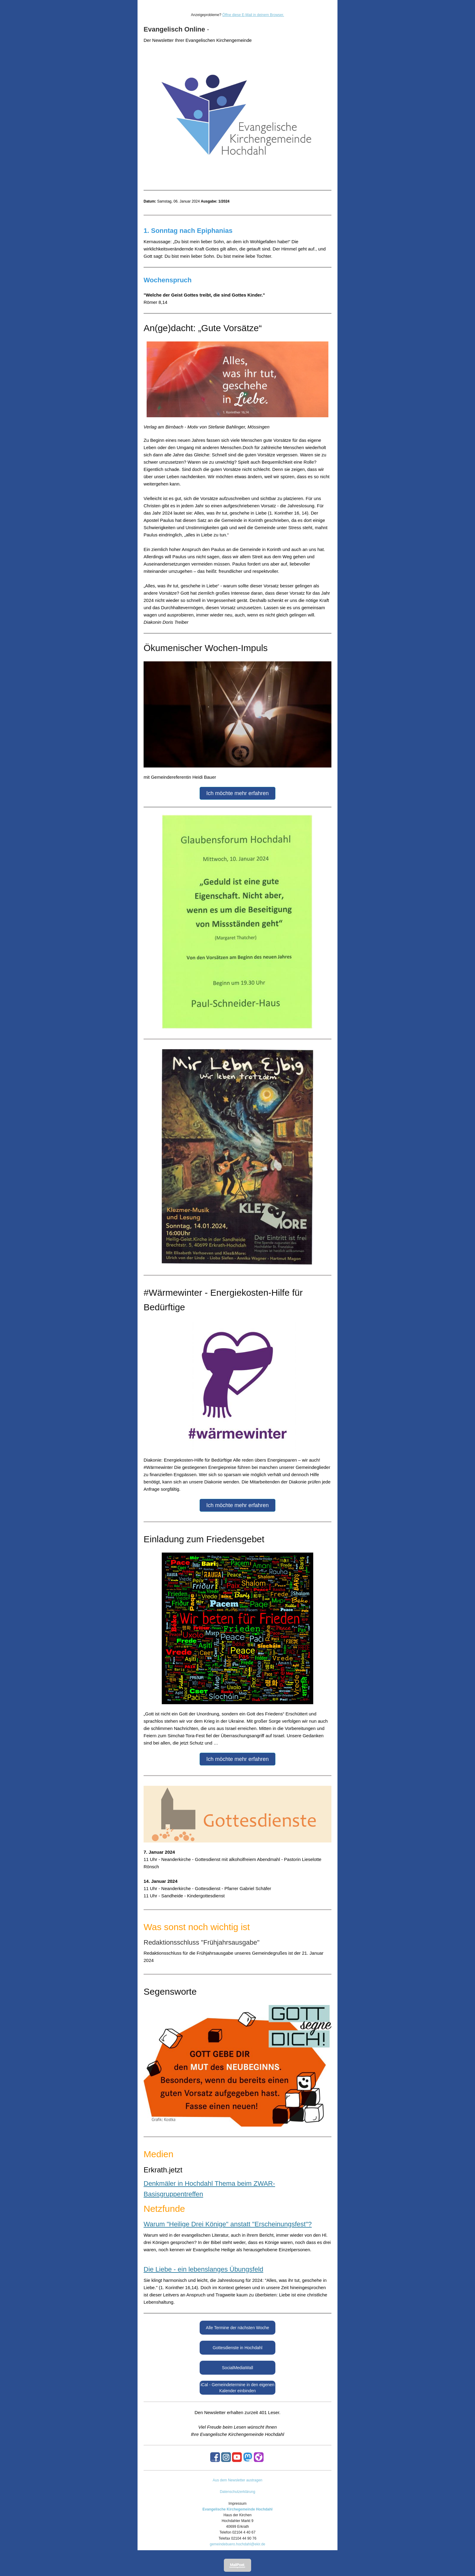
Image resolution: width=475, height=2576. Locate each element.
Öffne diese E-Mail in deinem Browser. (253, 15)
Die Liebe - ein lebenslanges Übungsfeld (203, 2269)
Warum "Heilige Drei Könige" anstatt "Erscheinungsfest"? (228, 2224)
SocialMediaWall (237, 2367)
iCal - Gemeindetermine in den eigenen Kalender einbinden (237, 2387)
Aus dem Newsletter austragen (237, 2480)
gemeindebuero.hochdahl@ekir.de (237, 2544)
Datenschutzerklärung (237, 2492)
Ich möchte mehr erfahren (237, 793)
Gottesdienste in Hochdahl (237, 2347)
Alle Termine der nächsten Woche (237, 2327)
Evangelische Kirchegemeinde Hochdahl (237, 2509)
